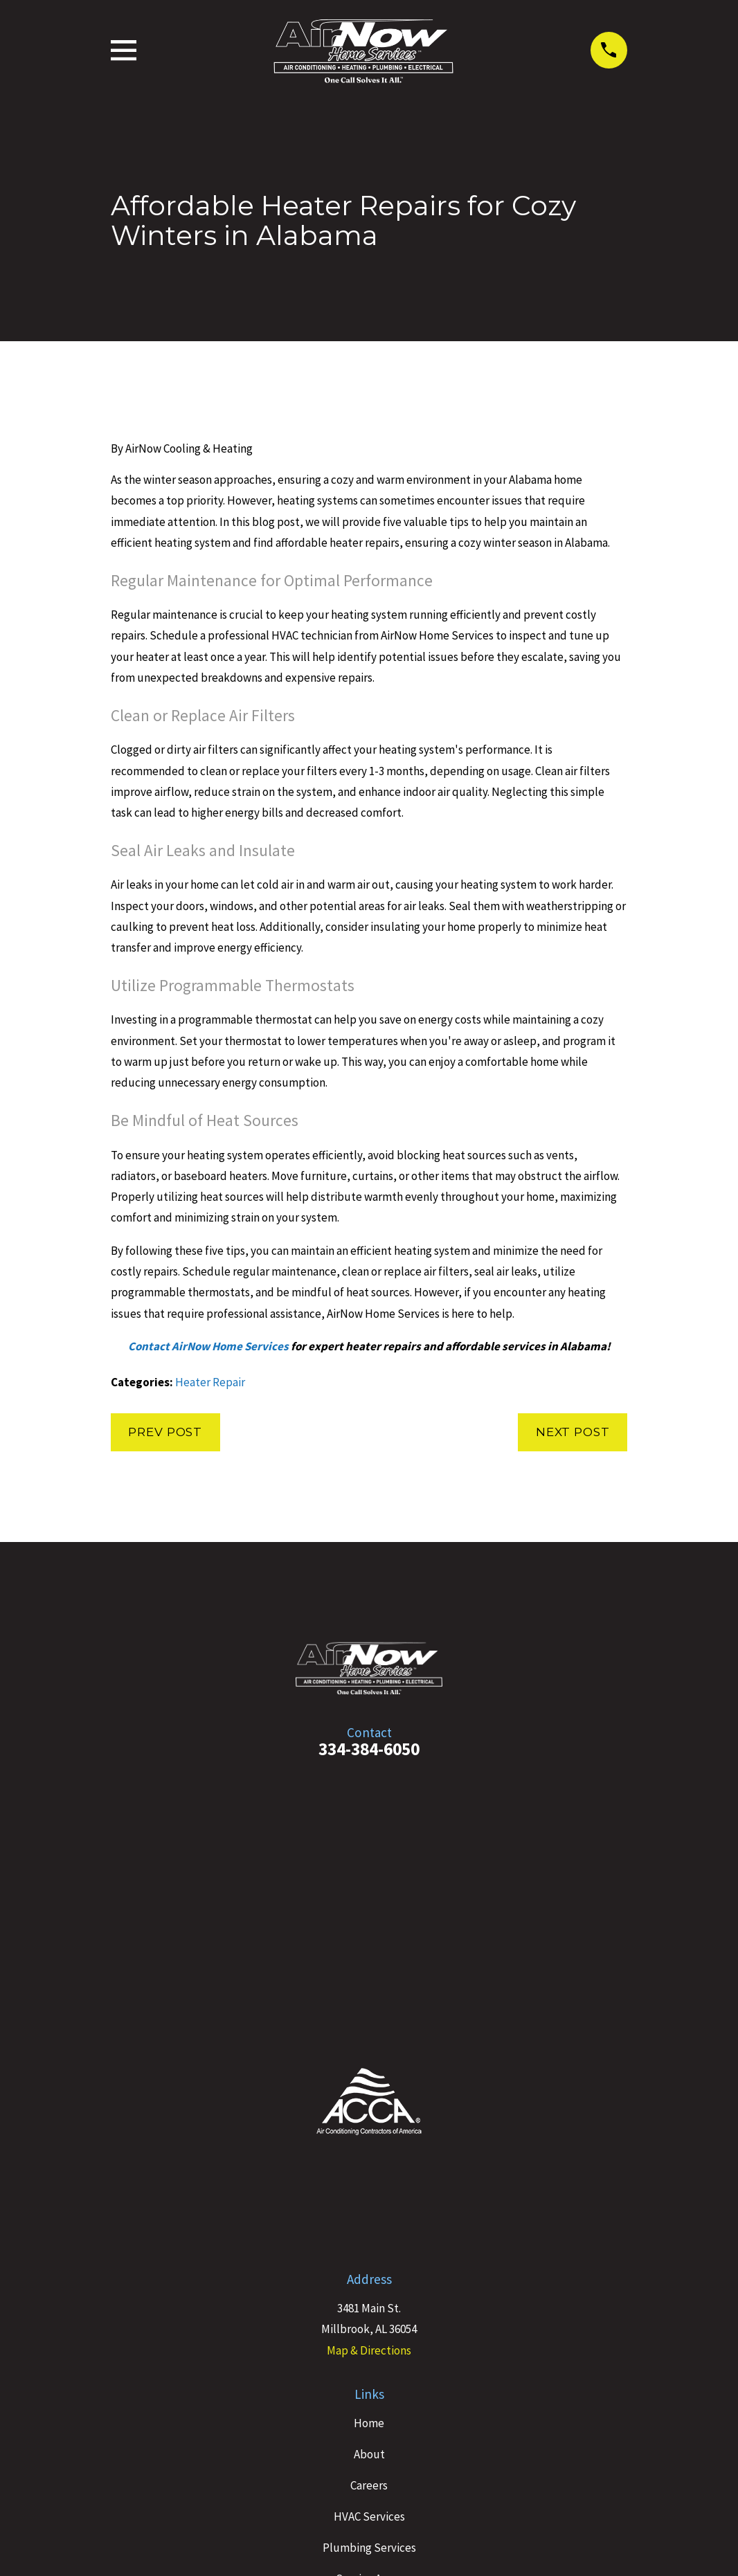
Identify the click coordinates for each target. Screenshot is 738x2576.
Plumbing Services (369, 2547)
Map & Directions (369, 2350)
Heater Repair (210, 1382)
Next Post (573, 1432)
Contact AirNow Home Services (208, 1346)
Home (369, 2423)
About (369, 2454)
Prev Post (165, 1432)
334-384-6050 (369, 1749)
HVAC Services (369, 2516)
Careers (369, 2485)
